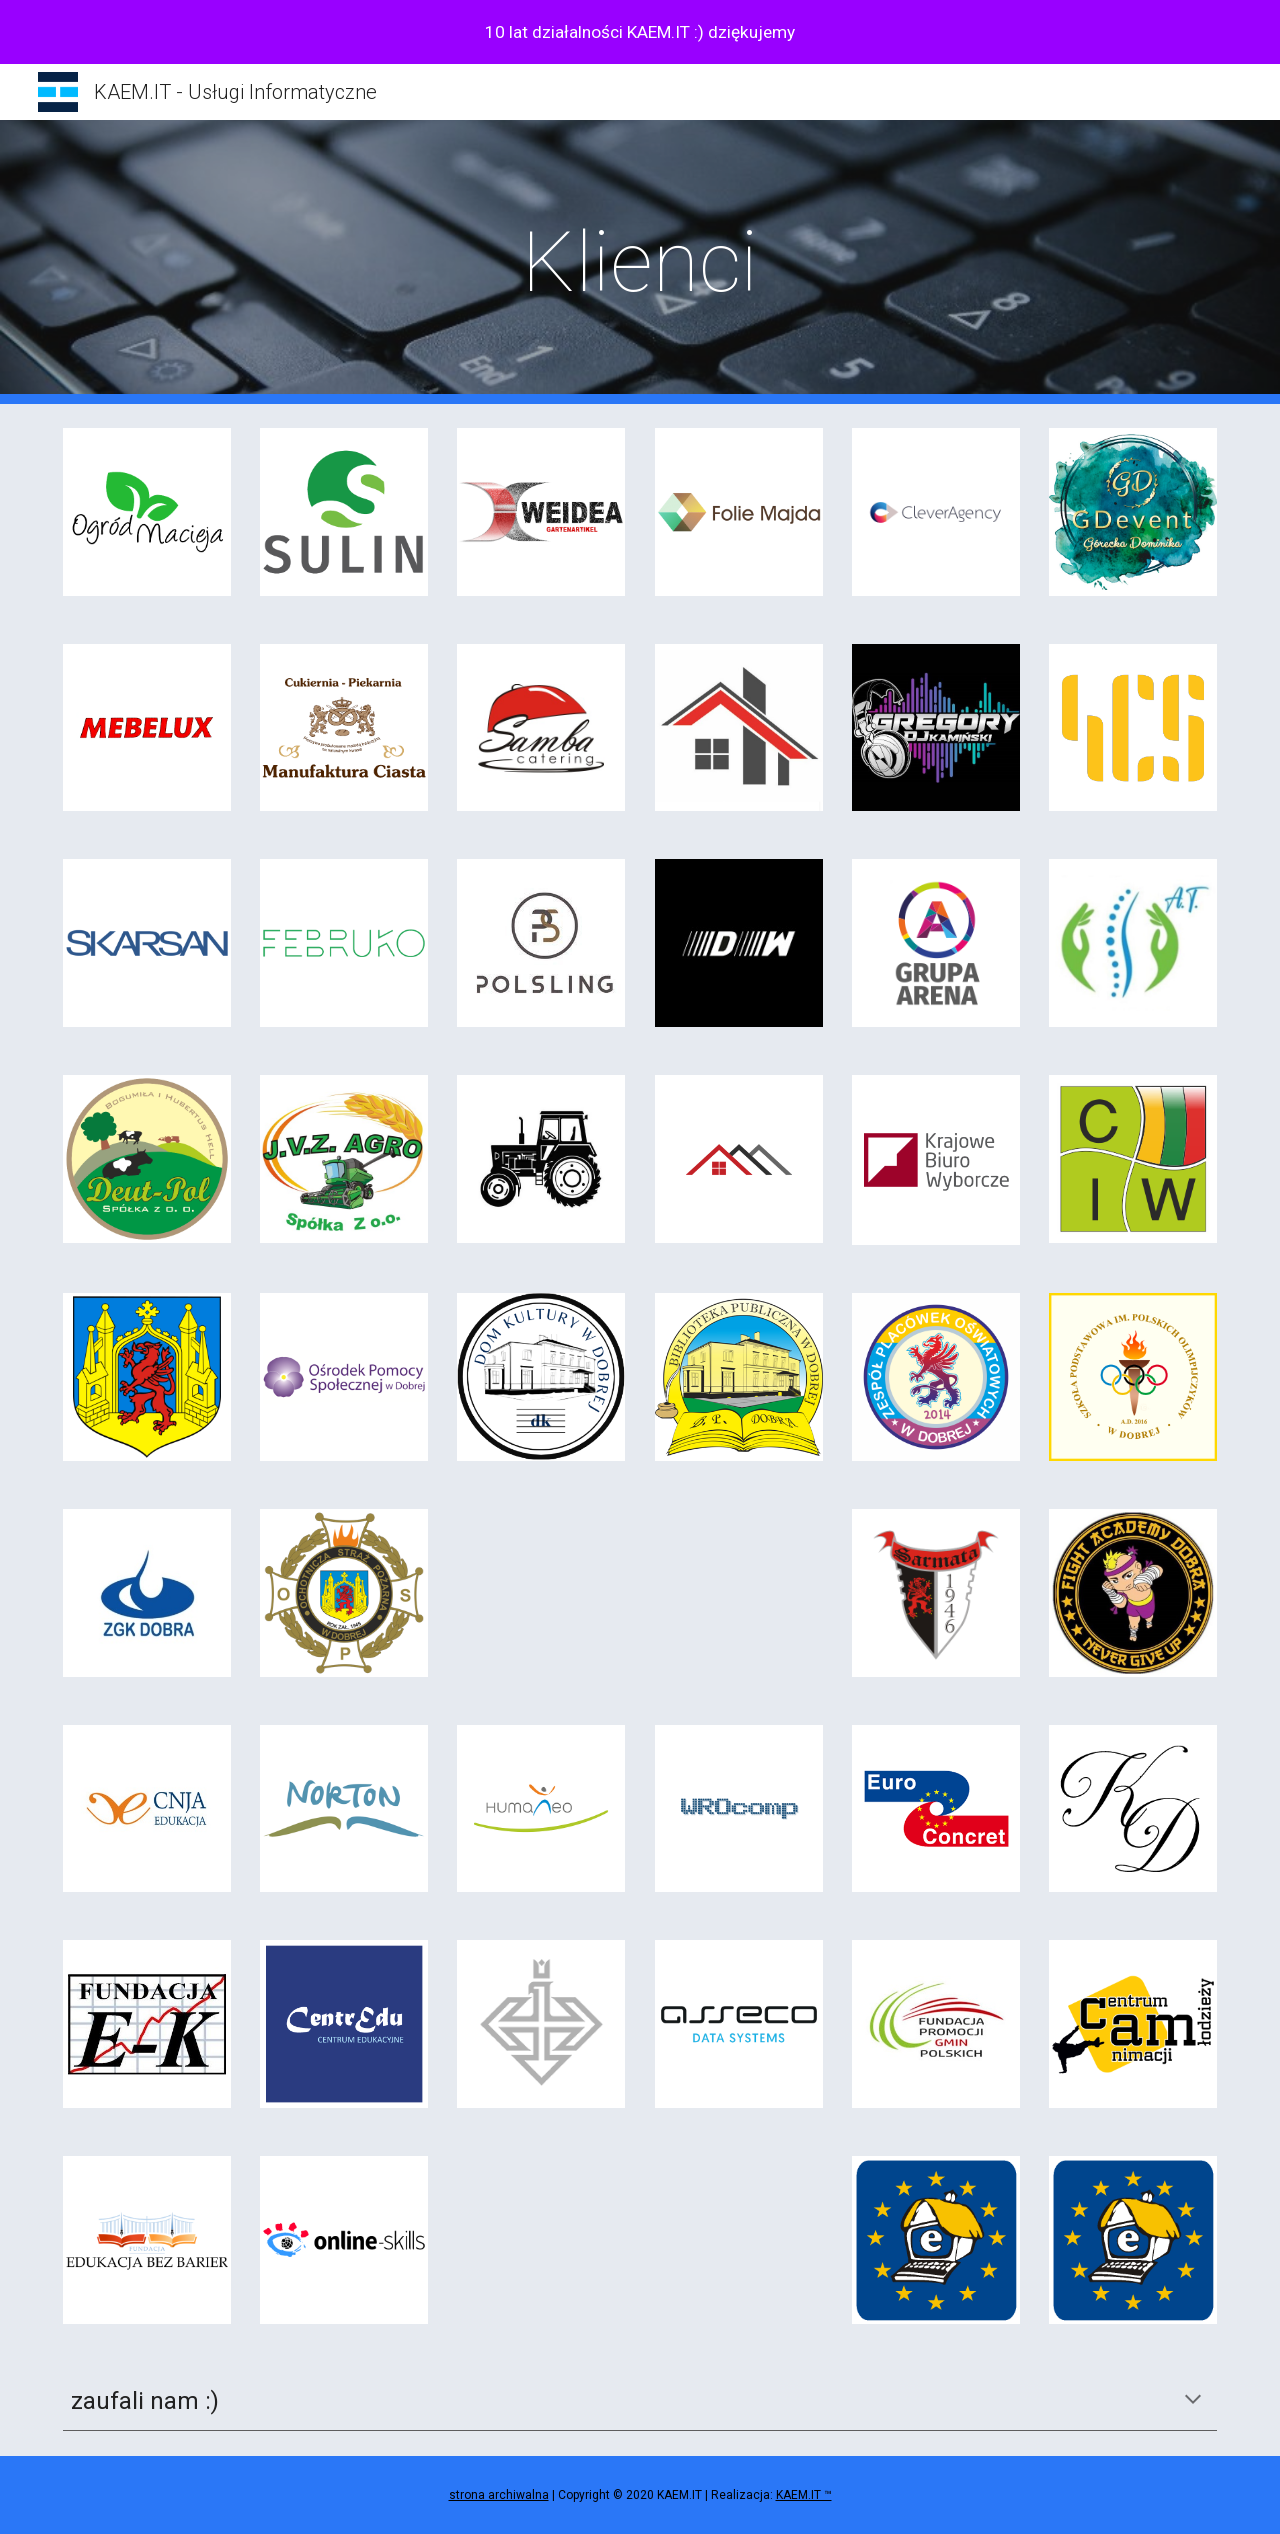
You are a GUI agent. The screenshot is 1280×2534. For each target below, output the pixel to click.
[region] (640, 32)
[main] (640, 262)
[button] (1193, 2401)
